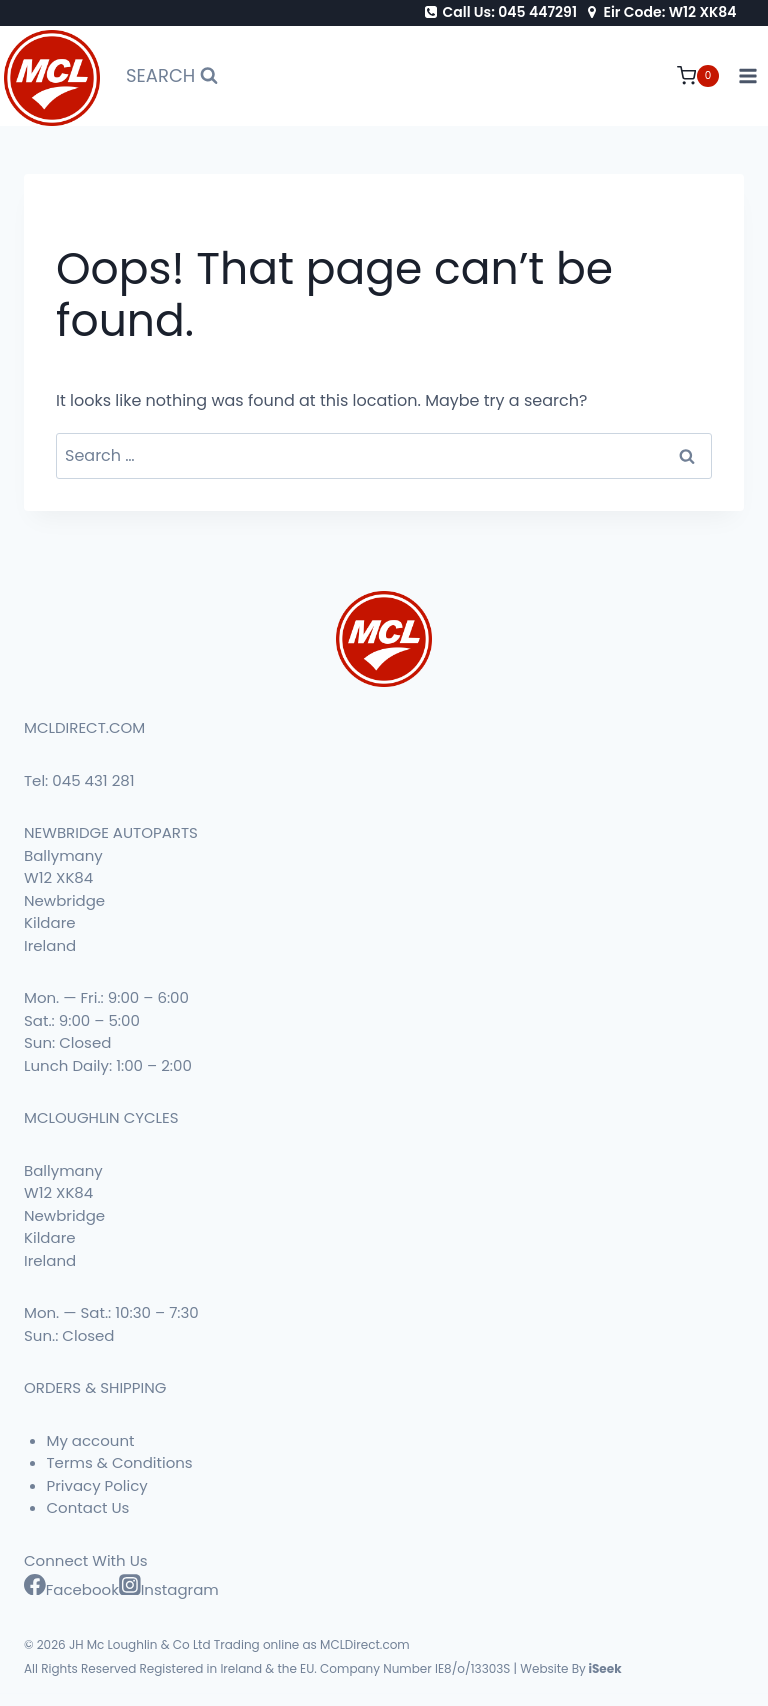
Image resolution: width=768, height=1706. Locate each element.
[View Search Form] (172, 76)
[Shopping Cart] (698, 76)
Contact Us (88, 1507)
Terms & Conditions (120, 1462)
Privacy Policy (97, 1485)
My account (91, 1440)
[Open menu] (748, 76)
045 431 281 (93, 780)
